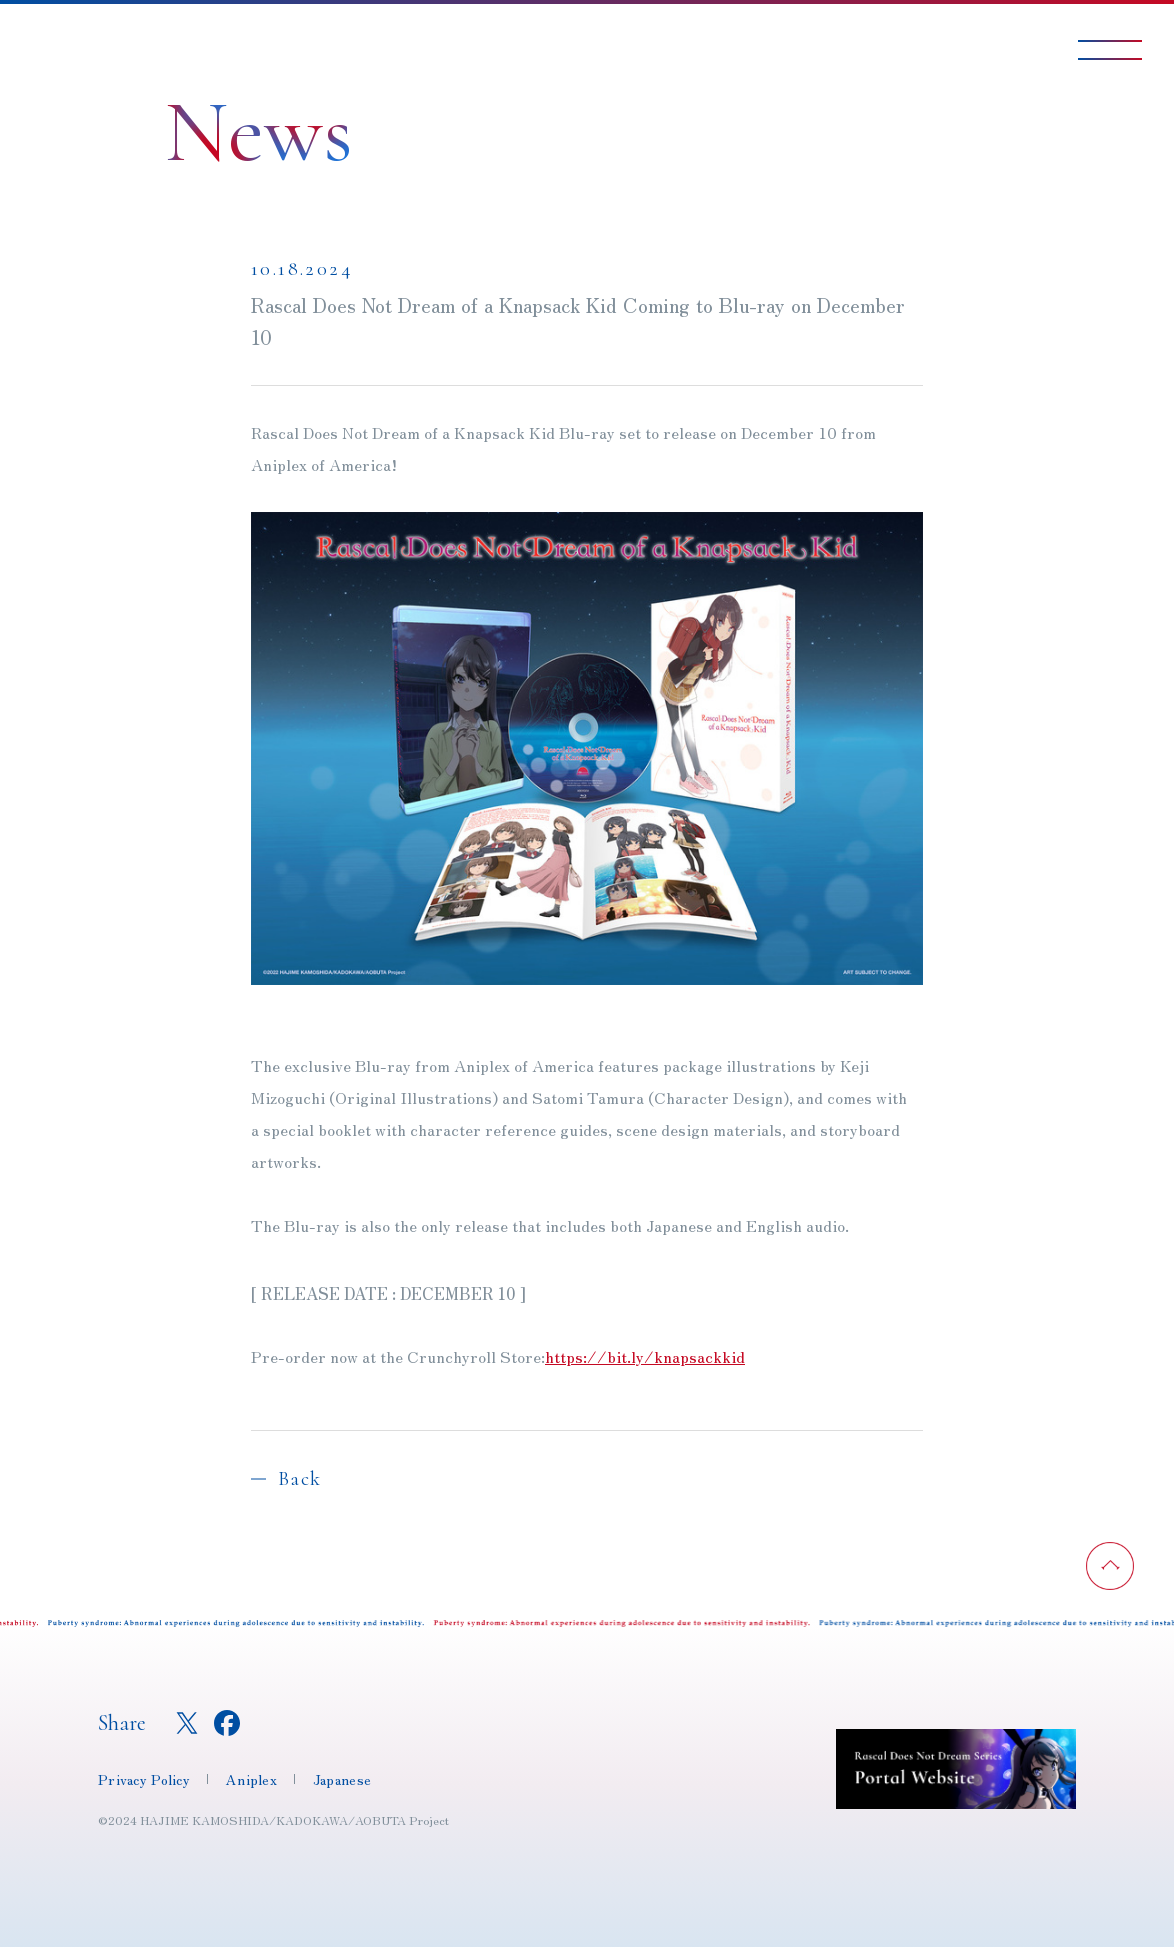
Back (300, 1479)
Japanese (342, 1779)
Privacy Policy (144, 1779)
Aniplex (251, 1779)
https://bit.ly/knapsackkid (645, 1357)
